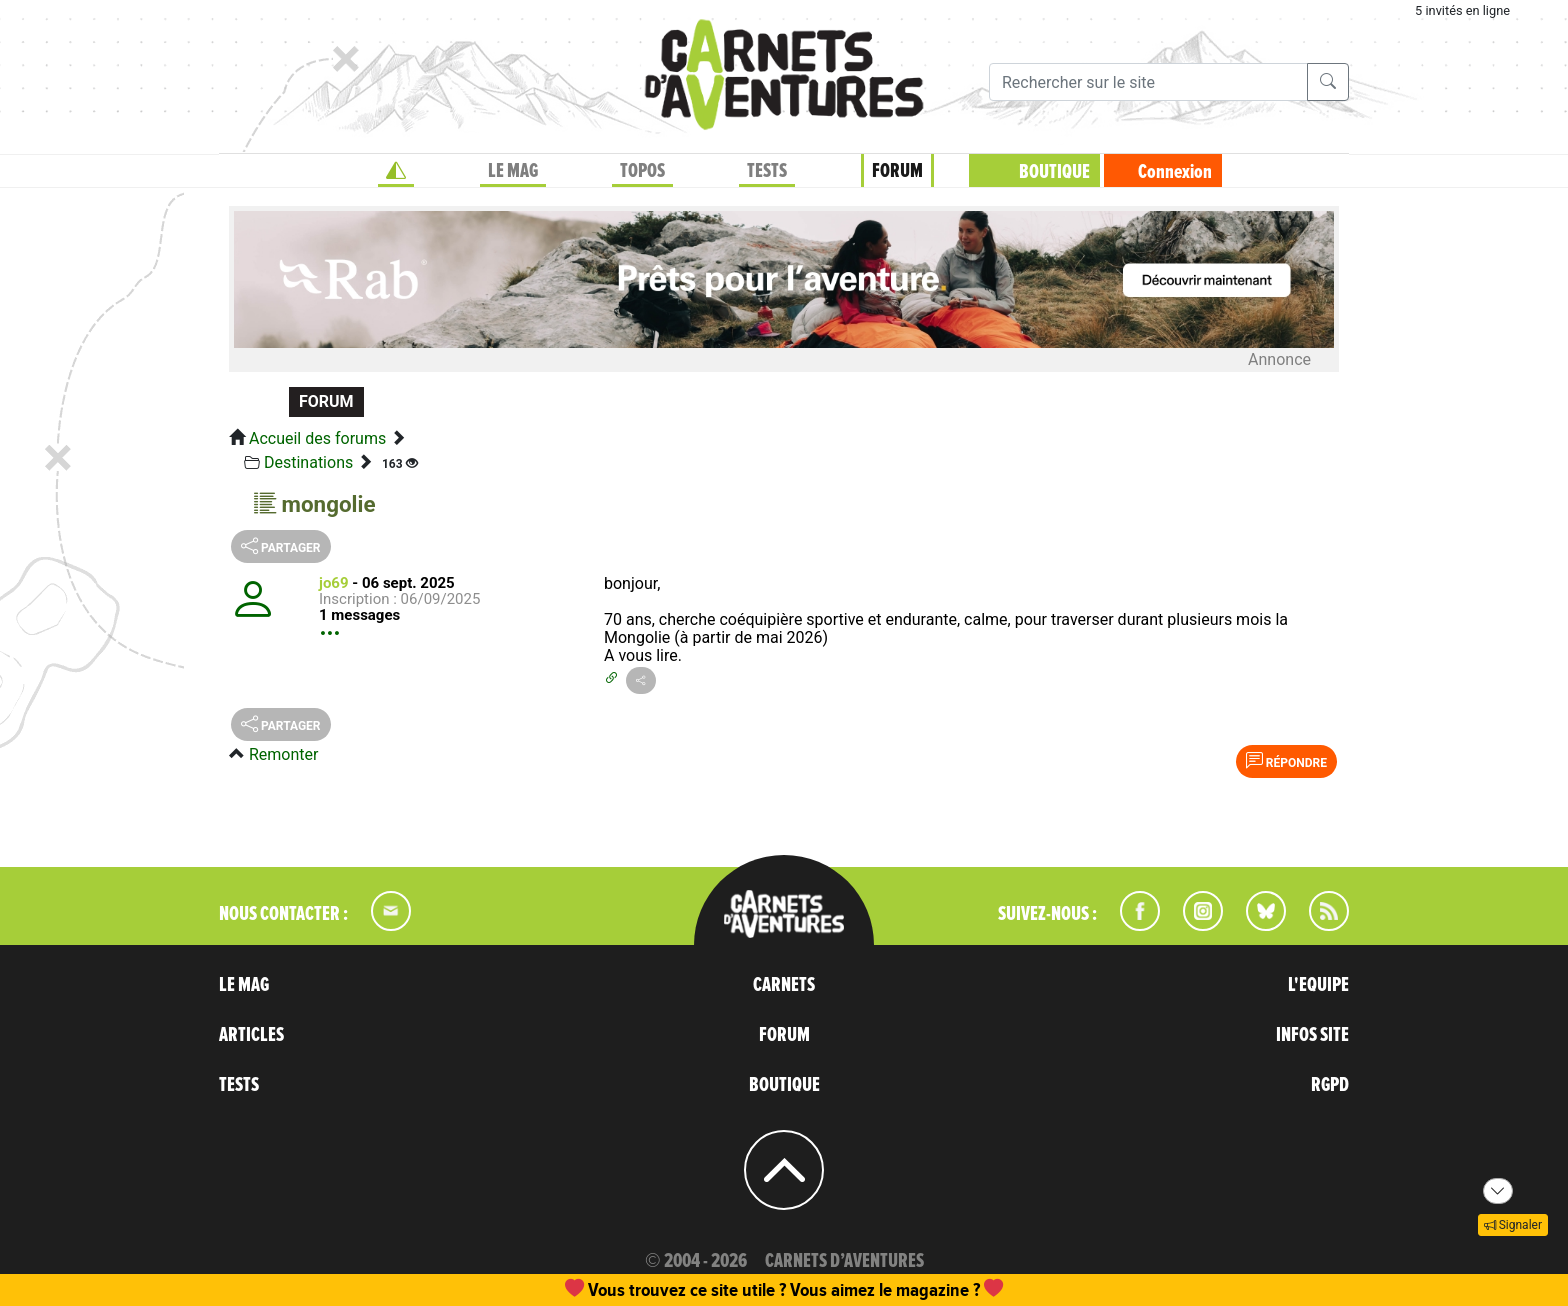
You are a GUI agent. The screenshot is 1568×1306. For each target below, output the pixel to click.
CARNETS (784, 985)
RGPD (1330, 1085)
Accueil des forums (317, 438)
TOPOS (642, 171)
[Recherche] (1148, 82)
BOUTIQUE (1054, 172)
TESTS (767, 171)
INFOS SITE (1312, 1035)
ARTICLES (251, 1035)
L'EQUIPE (1318, 985)
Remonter (283, 754)
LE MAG (513, 171)
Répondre (1286, 761)
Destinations (308, 462)
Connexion (1175, 172)
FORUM (897, 171)
